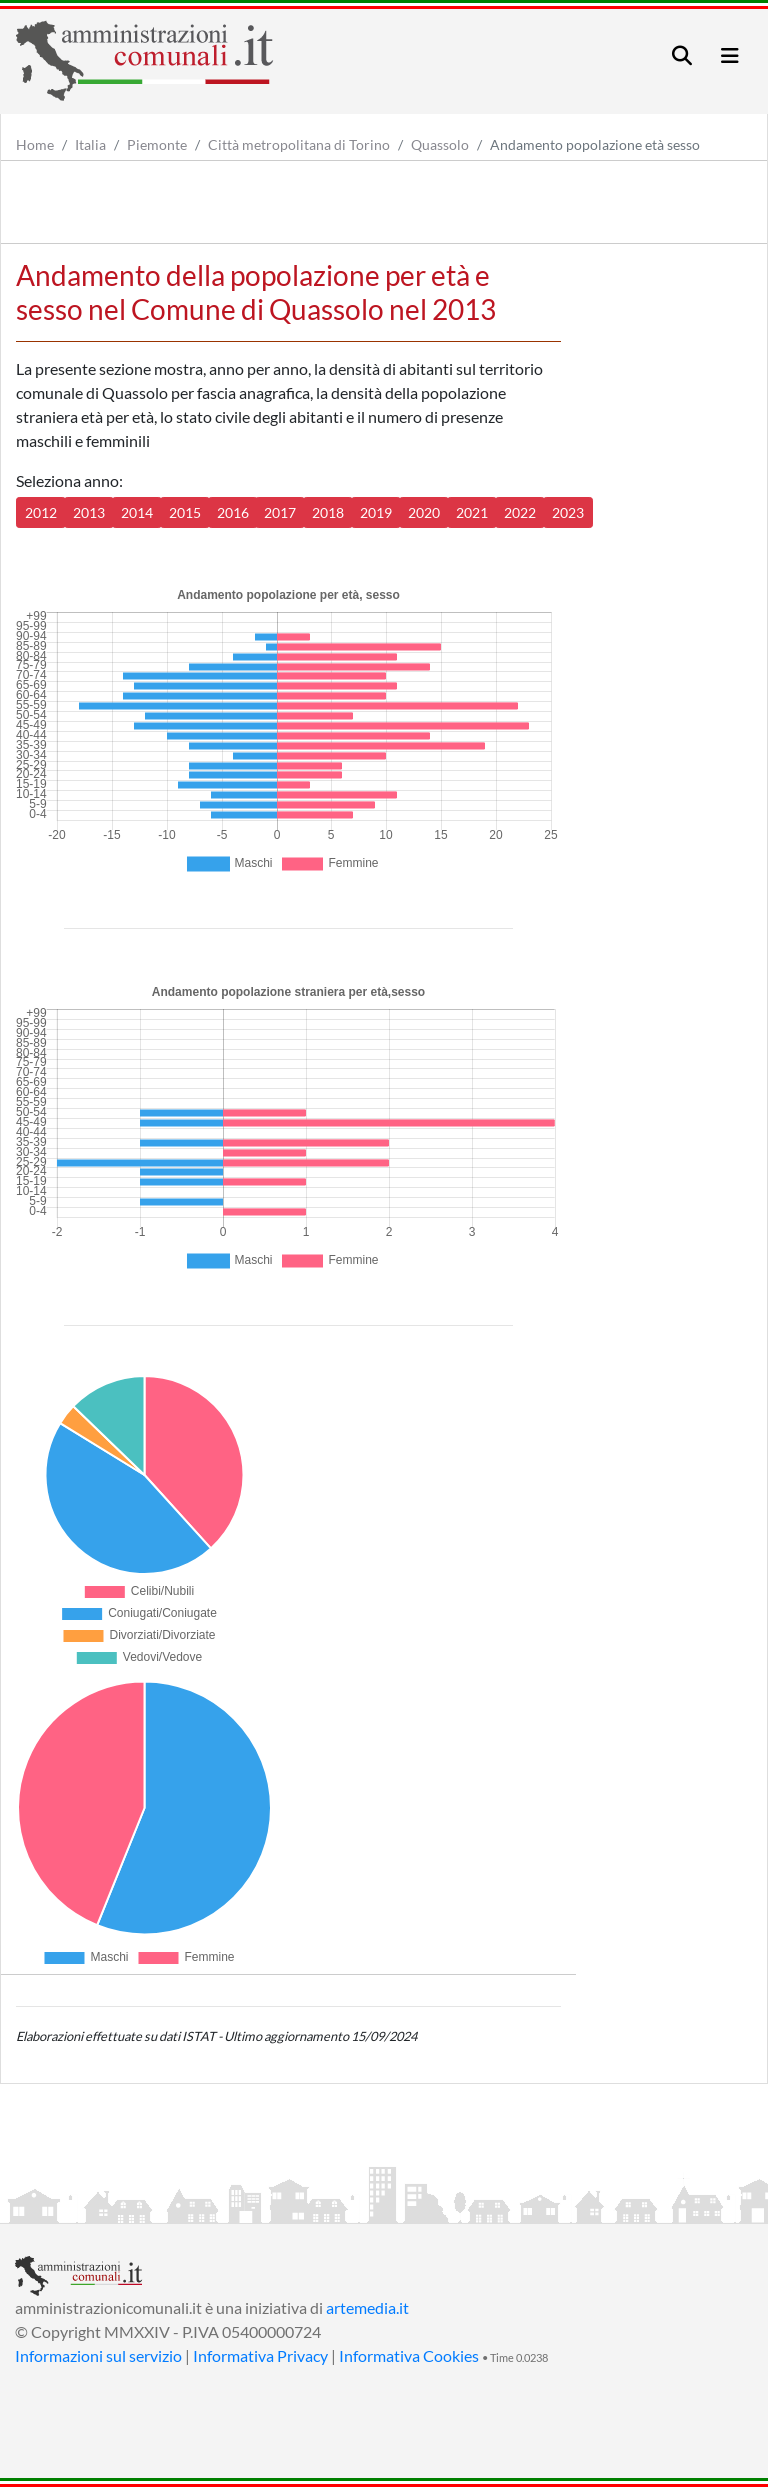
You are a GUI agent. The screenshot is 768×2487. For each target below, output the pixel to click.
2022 (520, 512)
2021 (472, 512)
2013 (89, 512)
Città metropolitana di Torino (299, 144)
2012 (41, 512)
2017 (280, 512)
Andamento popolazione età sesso (595, 144)
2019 (376, 512)
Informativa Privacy (260, 2355)
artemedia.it (367, 2307)
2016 (233, 512)
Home (35, 144)
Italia (90, 144)
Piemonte (157, 144)
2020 (424, 512)
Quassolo (440, 144)
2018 (328, 512)
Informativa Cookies (409, 2355)
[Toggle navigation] (682, 55)
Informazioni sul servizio (98, 2355)
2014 (137, 512)
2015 (185, 512)
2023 (568, 512)
